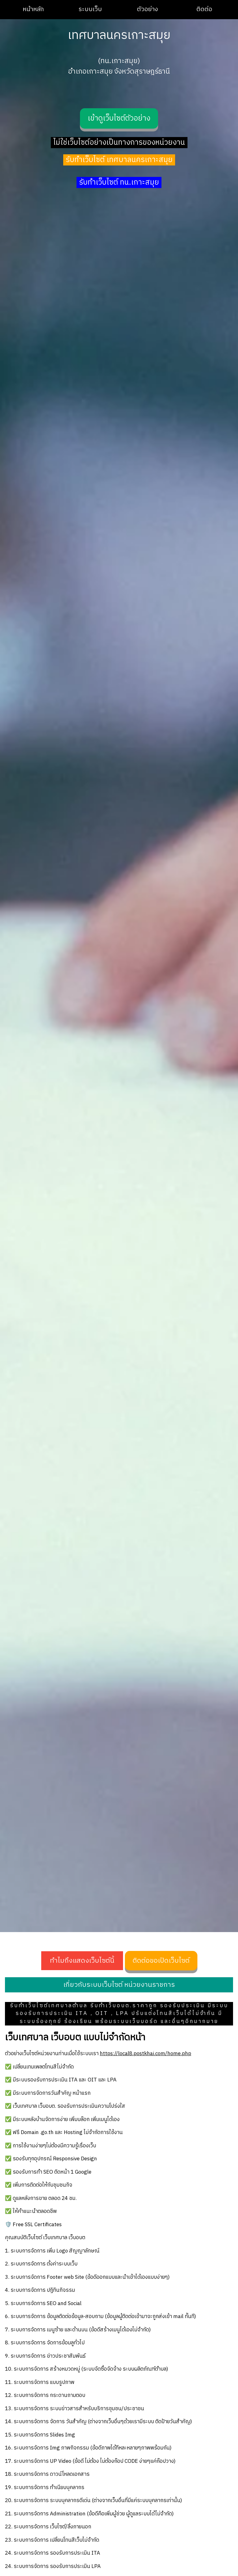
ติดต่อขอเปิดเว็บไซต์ (161, 1960)
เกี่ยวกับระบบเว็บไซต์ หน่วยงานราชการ (119, 1985)
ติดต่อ (204, 9)
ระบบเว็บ (90, 9)
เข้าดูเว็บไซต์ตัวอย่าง (119, 118)
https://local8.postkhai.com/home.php (145, 2053)
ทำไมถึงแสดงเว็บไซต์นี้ (82, 1960)
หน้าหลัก (33, 9)
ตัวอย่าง (147, 9)
